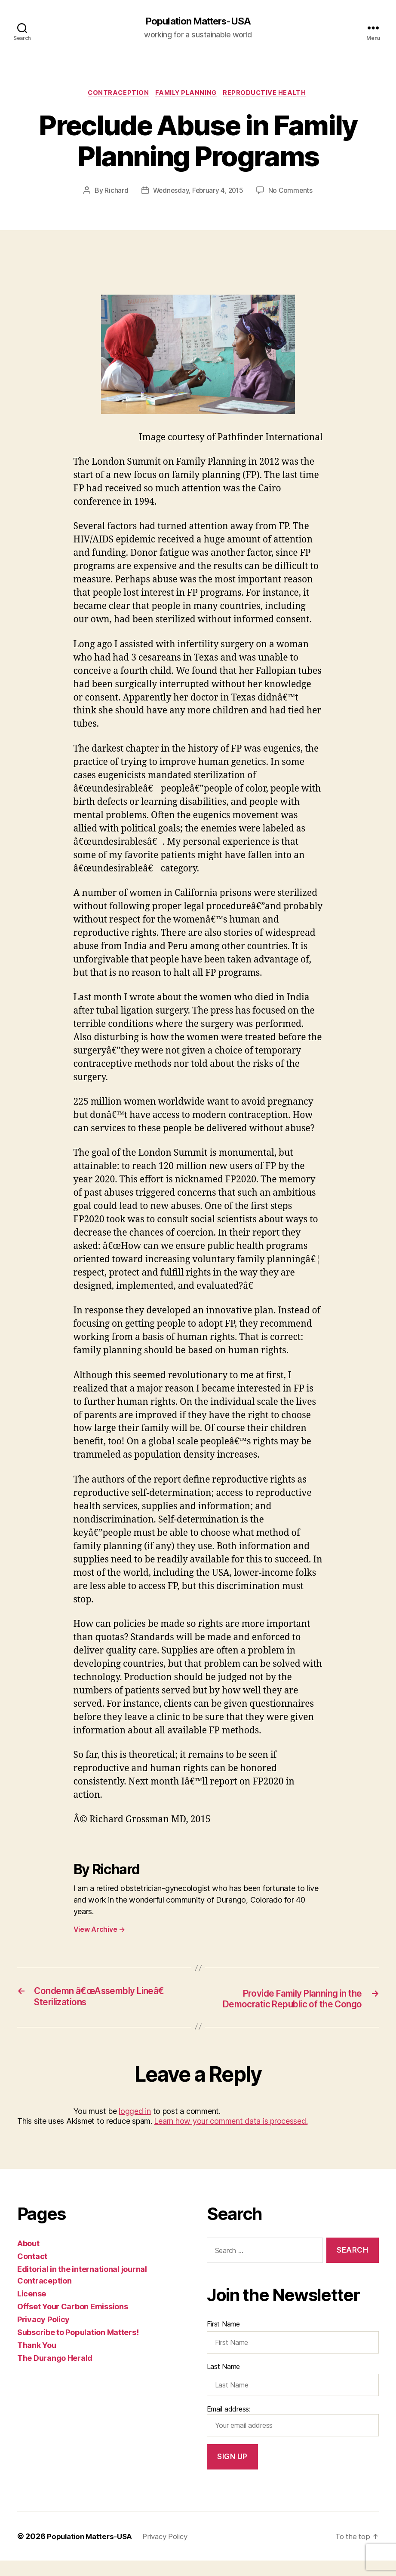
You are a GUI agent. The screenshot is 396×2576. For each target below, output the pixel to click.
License (31, 2309)
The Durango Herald (54, 2373)
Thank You (36, 2361)
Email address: (293, 2436)
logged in (135, 2126)
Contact (32, 2272)
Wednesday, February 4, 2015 (197, 193)
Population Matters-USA (197, 21)
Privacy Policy (43, 2335)
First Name (223, 2339)
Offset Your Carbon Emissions (72, 2322)
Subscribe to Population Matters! (77, 2348)
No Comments (292, 193)
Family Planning (186, 94)
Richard (114, 193)
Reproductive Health (269, 94)
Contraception (115, 94)
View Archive (99, 1931)
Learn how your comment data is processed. (230, 2136)
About (28, 2259)
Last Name (223, 2382)
